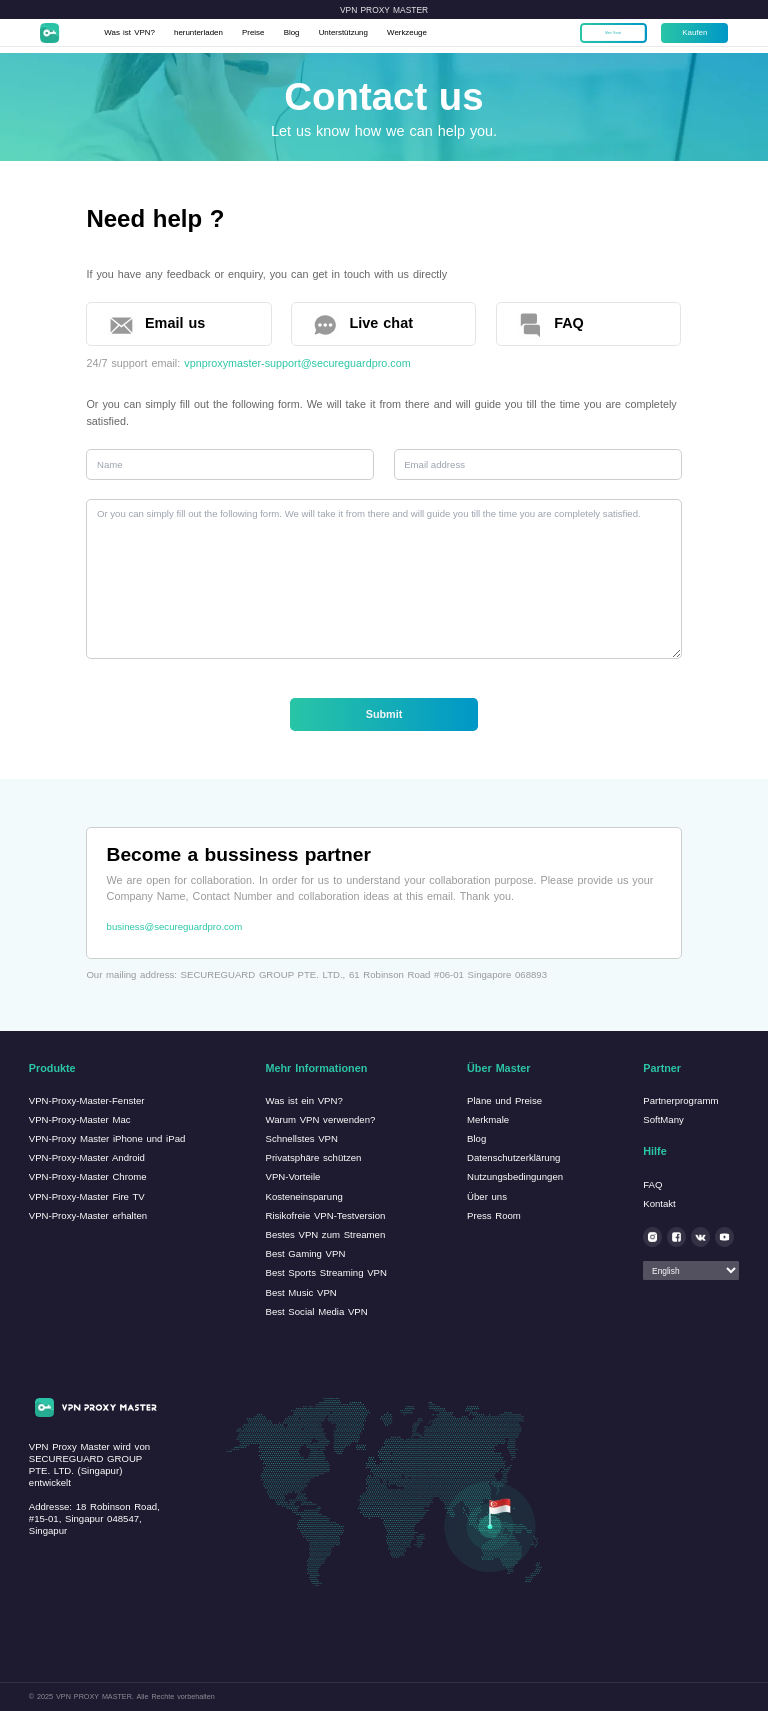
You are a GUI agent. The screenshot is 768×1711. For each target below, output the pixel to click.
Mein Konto (605, 35)
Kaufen (686, 35)
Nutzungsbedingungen (515, 1176)
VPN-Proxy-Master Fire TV (87, 1196)
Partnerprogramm (680, 1100)
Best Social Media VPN (316, 1311)
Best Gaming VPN (305, 1253)
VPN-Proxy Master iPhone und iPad (107, 1138)
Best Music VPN (300, 1292)
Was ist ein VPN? (303, 1100)
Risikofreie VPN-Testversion (325, 1215)
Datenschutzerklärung (513, 1157)
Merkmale (488, 1119)
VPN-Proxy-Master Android (87, 1157)
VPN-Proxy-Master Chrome (88, 1176)
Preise (284, 35)
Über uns (487, 1196)
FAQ (652, 1184)
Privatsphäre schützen (313, 1157)
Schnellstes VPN (301, 1138)
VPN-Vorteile (292, 1176)
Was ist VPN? (143, 35)
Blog (327, 35)
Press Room (494, 1215)
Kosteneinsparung (303, 1196)
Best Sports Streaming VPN (325, 1272)
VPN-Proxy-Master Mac (80, 1119)
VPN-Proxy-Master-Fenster (87, 1100)
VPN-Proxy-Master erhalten (88, 1215)
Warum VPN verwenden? (320, 1119)
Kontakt (659, 1203)
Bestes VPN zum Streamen (325, 1234)
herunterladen (222, 35)
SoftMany (663, 1119)
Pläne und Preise (504, 1100)
